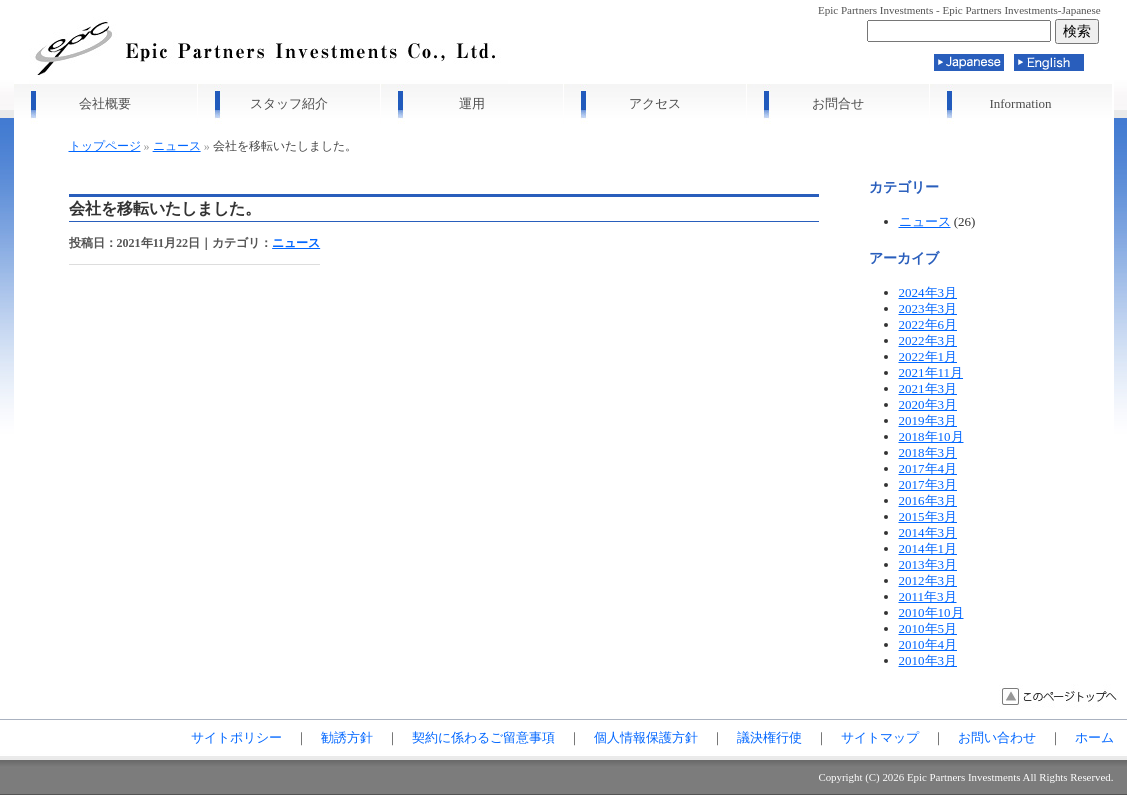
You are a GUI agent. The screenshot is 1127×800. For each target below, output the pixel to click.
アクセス (655, 103)
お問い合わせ (997, 737)
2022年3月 (928, 340)
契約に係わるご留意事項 (483, 737)
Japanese (969, 62)
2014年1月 (928, 548)
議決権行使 (769, 737)
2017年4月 (928, 468)
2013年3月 (928, 564)
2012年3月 (928, 580)
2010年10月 (931, 612)
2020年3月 (928, 404)
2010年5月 (928, 628)
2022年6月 (928, 324)
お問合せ (838, 103)
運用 (472, 103)
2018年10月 (931, 436)
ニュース (177, 146)
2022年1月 (928, 356)
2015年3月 (928, 516)
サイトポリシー (236, 737)
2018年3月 (928, 452)
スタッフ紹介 (289, 103)
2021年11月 (931, 372)
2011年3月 (928, 596)
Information (1020, 103)
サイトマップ (880, 737)
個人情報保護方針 (646, 737)
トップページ (105, 146)
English (1049, 62)
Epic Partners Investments (964, 777)
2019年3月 (928, 420)
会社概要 (105, 103)
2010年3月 (928, 660)
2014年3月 (928, 532)
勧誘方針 (347, 737)
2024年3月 (928, 292)
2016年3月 (928, 500)
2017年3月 (928, 484)
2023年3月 (928, 308)
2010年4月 (928, 644)
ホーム (1094, 737)
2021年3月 (928, 388)
